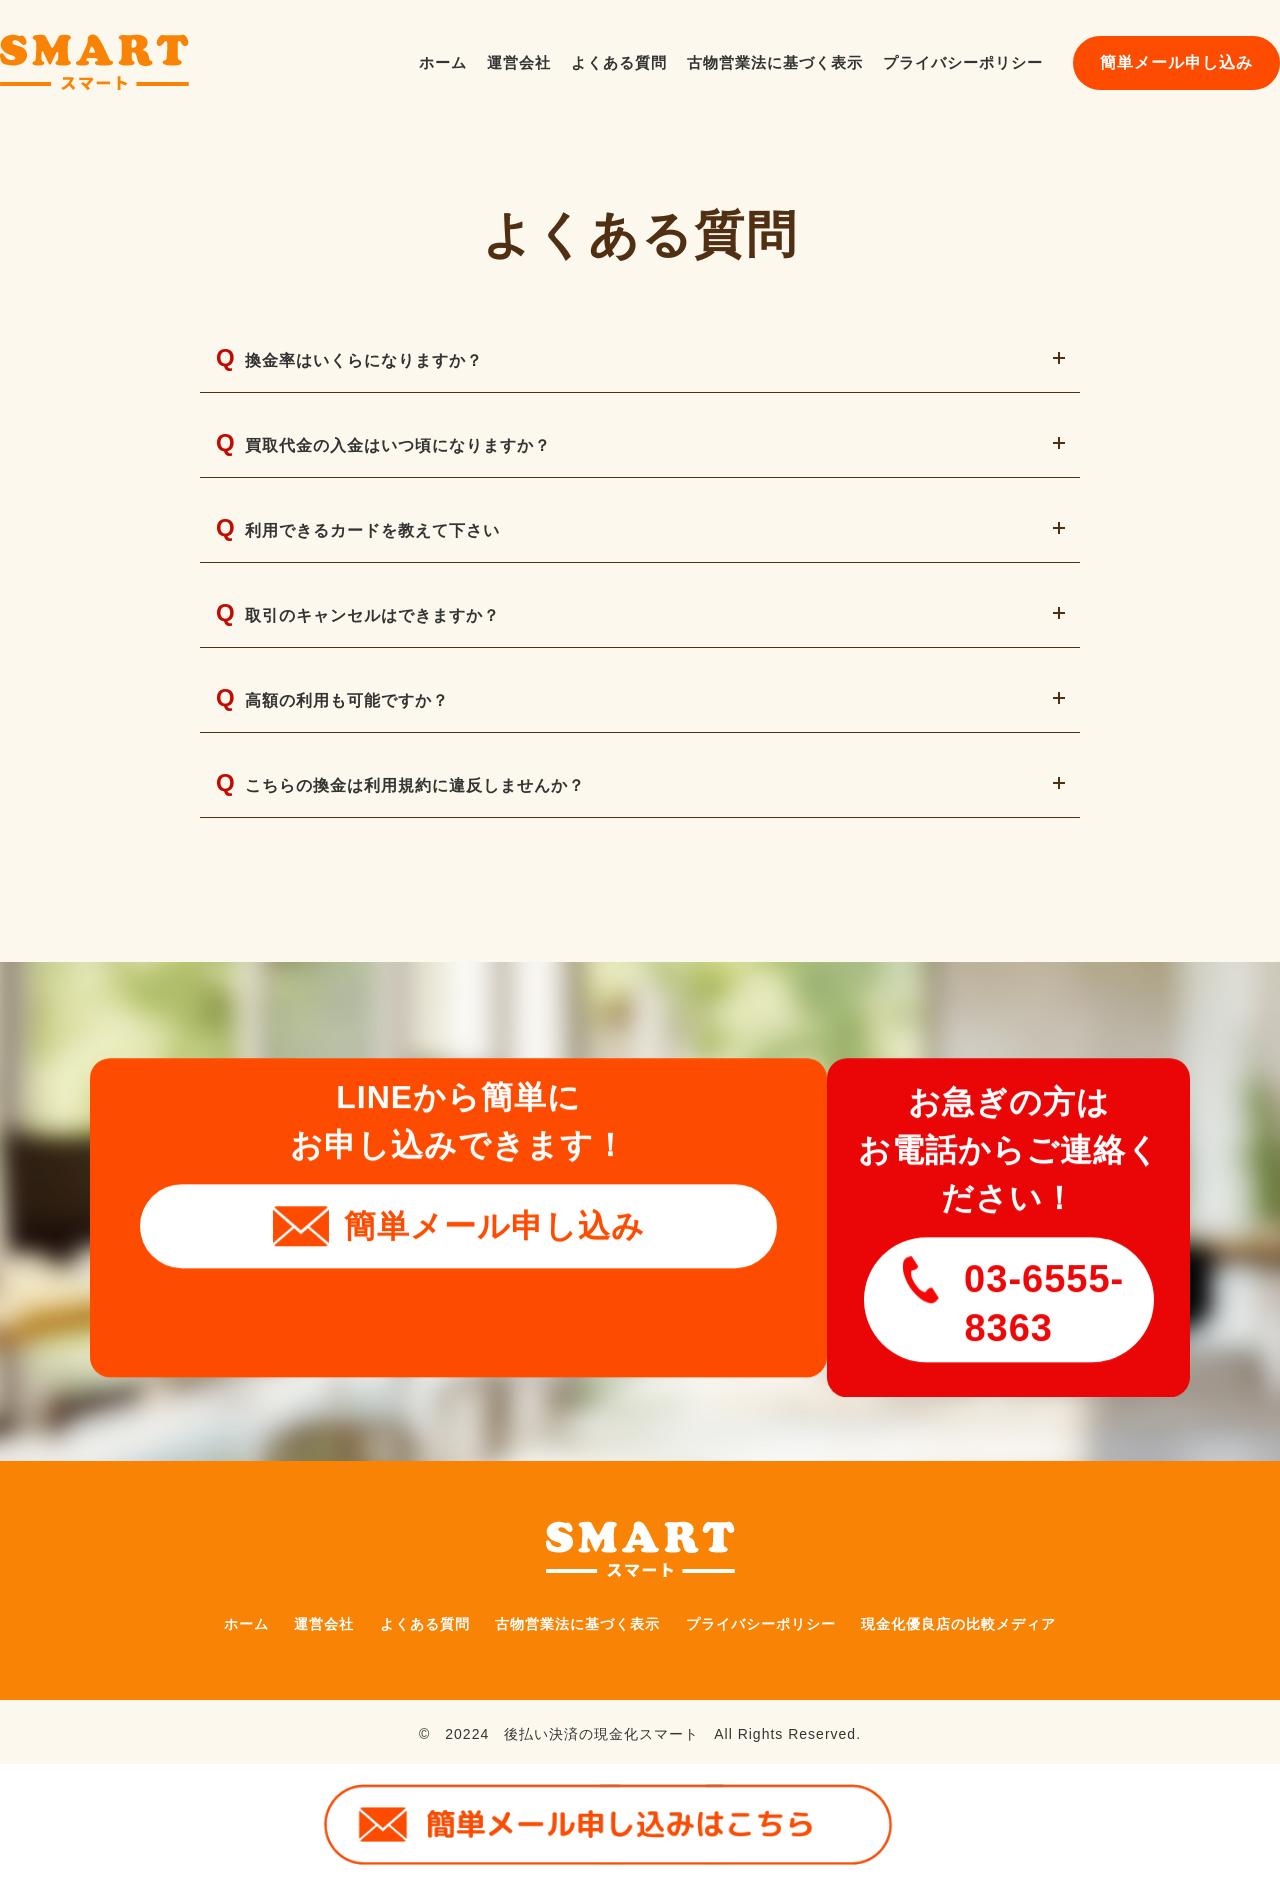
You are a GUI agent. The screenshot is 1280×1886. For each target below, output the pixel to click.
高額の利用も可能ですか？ (344, 751)
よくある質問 (619, 62)
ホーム (443, 62)
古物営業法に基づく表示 (775, 62)
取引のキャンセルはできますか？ (373, 654)
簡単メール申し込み (1176, 62)
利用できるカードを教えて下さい (373, 557)
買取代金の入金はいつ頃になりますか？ (401, 460)
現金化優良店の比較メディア (992, 1606)
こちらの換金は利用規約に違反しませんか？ (420, 848)
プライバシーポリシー (963, 62)
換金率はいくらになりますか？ (363, 363)
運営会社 (519, 62)
